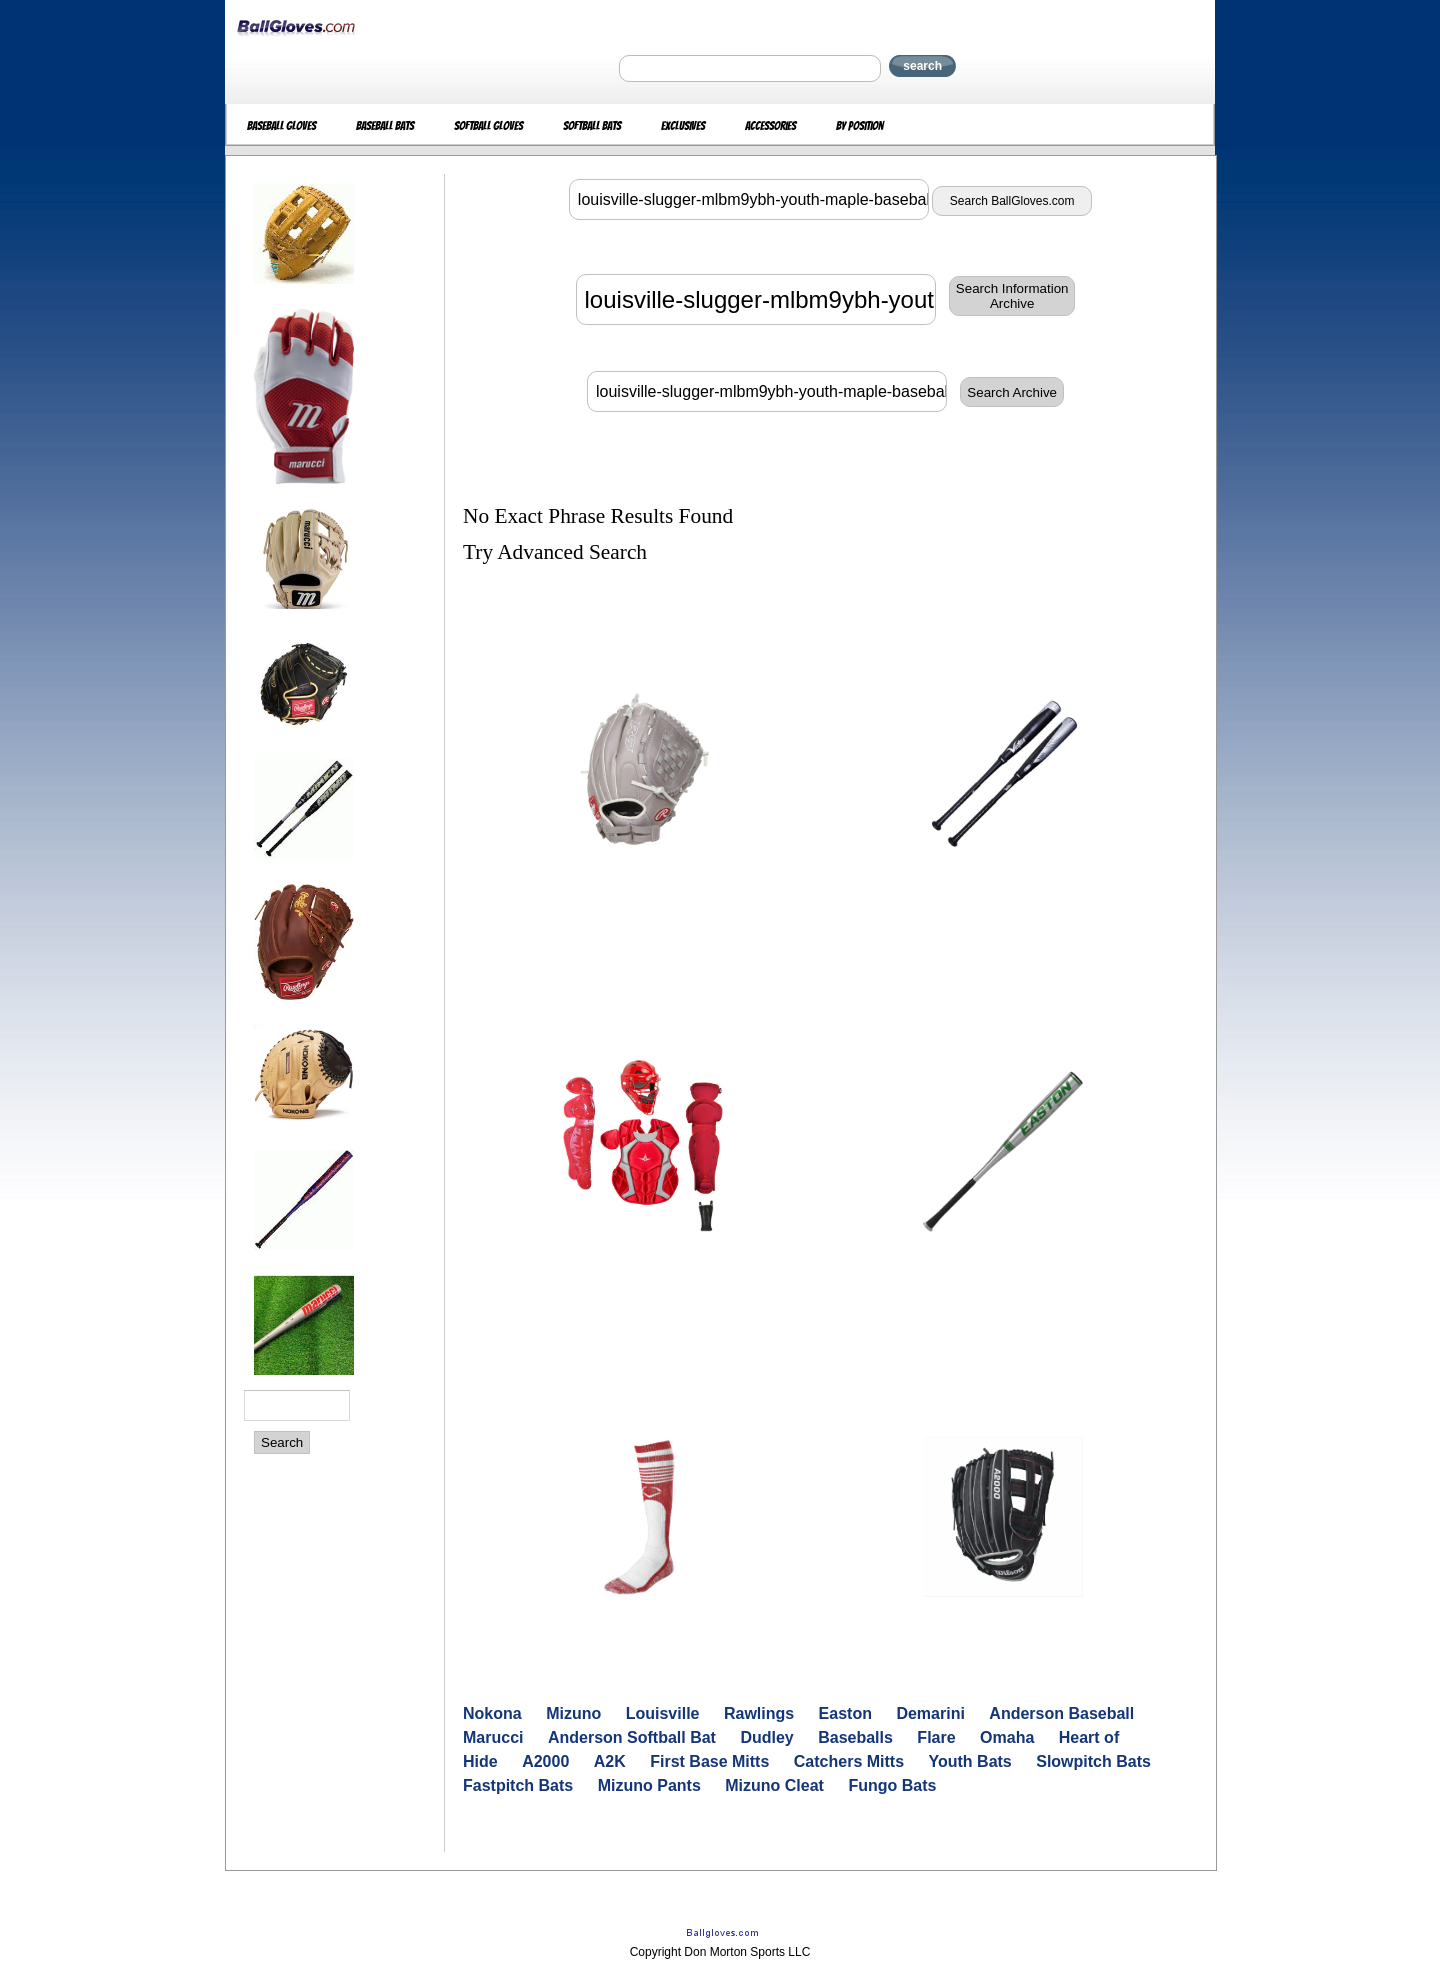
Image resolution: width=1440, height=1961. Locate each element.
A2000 (545, 1761)
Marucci (493, 1737)
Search (282, 1442)
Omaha (1007, 1737)
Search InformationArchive (1012, 296)
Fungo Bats (892, 1785)
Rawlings (759, 1713)
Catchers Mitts (849, 1761)
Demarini (930, 1713)
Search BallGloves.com (1012, 201)
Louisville (663, 1713)
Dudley (766, 1737)
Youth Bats (970, 1761)
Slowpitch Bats (1093, 1761)
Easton (845, 1713)
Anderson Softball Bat (632, 1737)
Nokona (492, 1713)
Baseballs (855, 1737)
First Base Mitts (709, 1761)
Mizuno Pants (649, 1785)
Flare (936, 1737)
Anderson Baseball (1061, 1713)
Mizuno (573, 1713)
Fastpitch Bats (518, 1785)
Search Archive (1012, 392)
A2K (610, 1761)
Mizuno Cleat (774, 1785)
